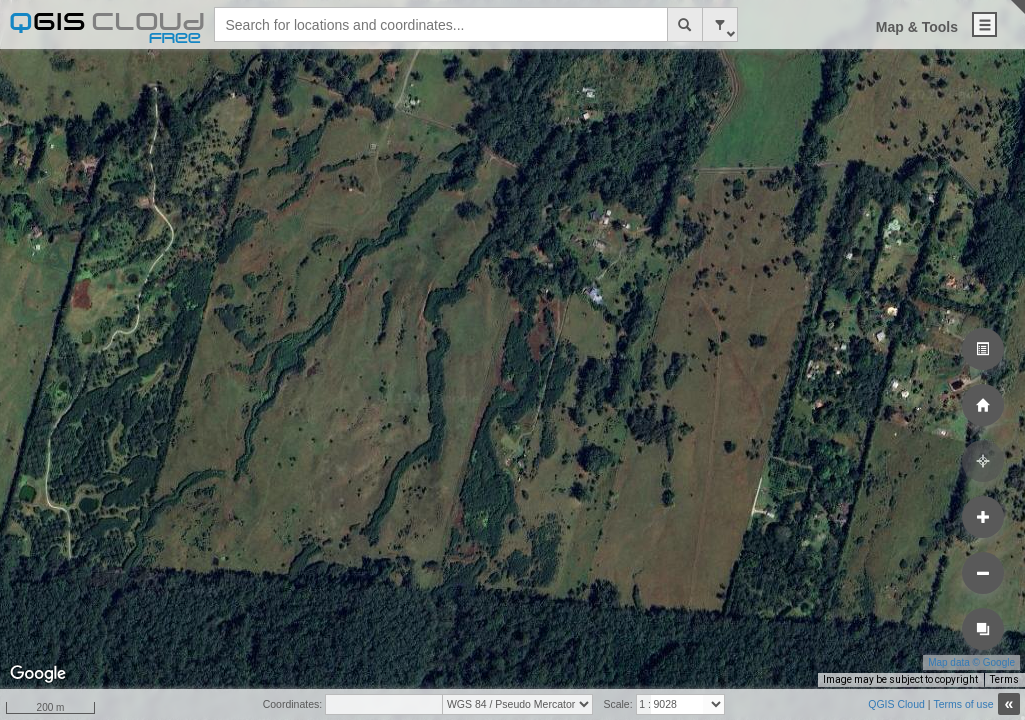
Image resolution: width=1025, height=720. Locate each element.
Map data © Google (971, 662)
